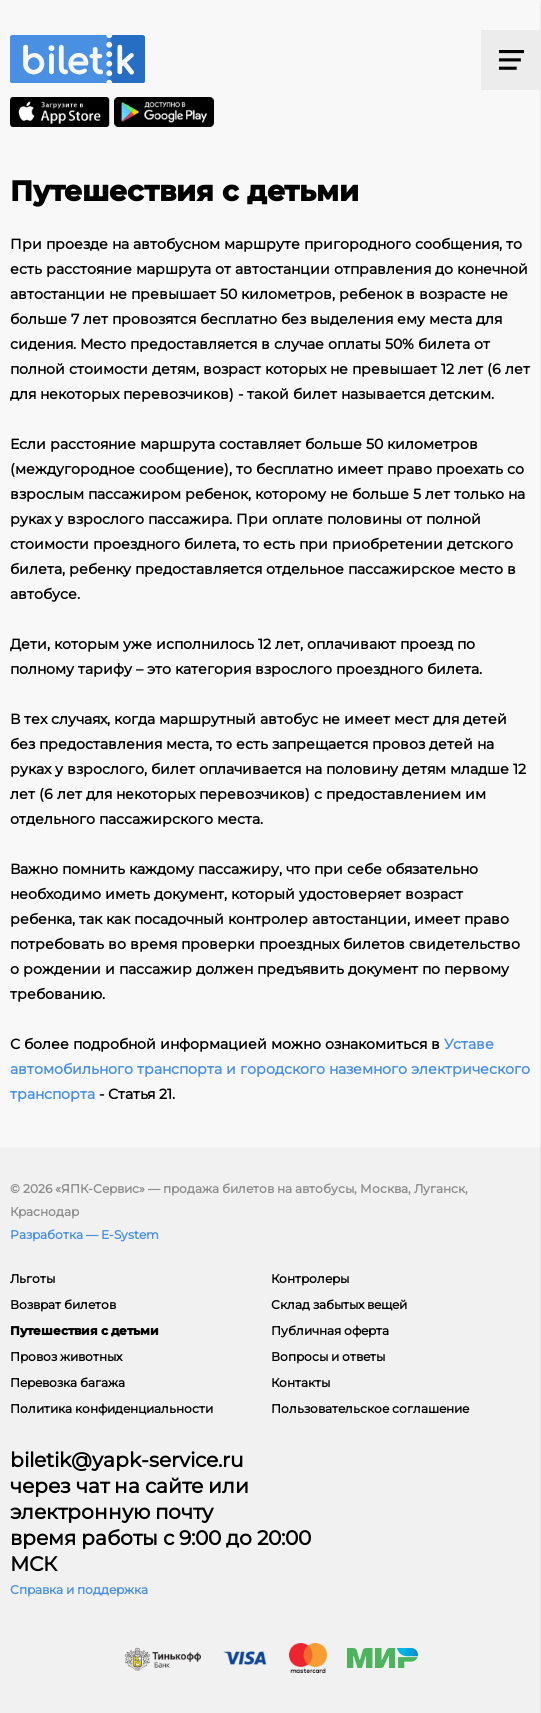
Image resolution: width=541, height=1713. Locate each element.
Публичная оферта (330, 1330)
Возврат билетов (63, 1304)
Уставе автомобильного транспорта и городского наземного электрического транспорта (270, 1069)
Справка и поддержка (79, 1589)
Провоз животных (66, 1356)
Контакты (300, 1382)
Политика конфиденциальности (111, 1408)
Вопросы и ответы (328, 1356)
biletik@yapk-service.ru (126, 1460)
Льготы (32, 1278)
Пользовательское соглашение (370, 1408)
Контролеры (310, 1278)
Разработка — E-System (84, 1234)
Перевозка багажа (67, 1382)
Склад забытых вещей (339, 1304)
